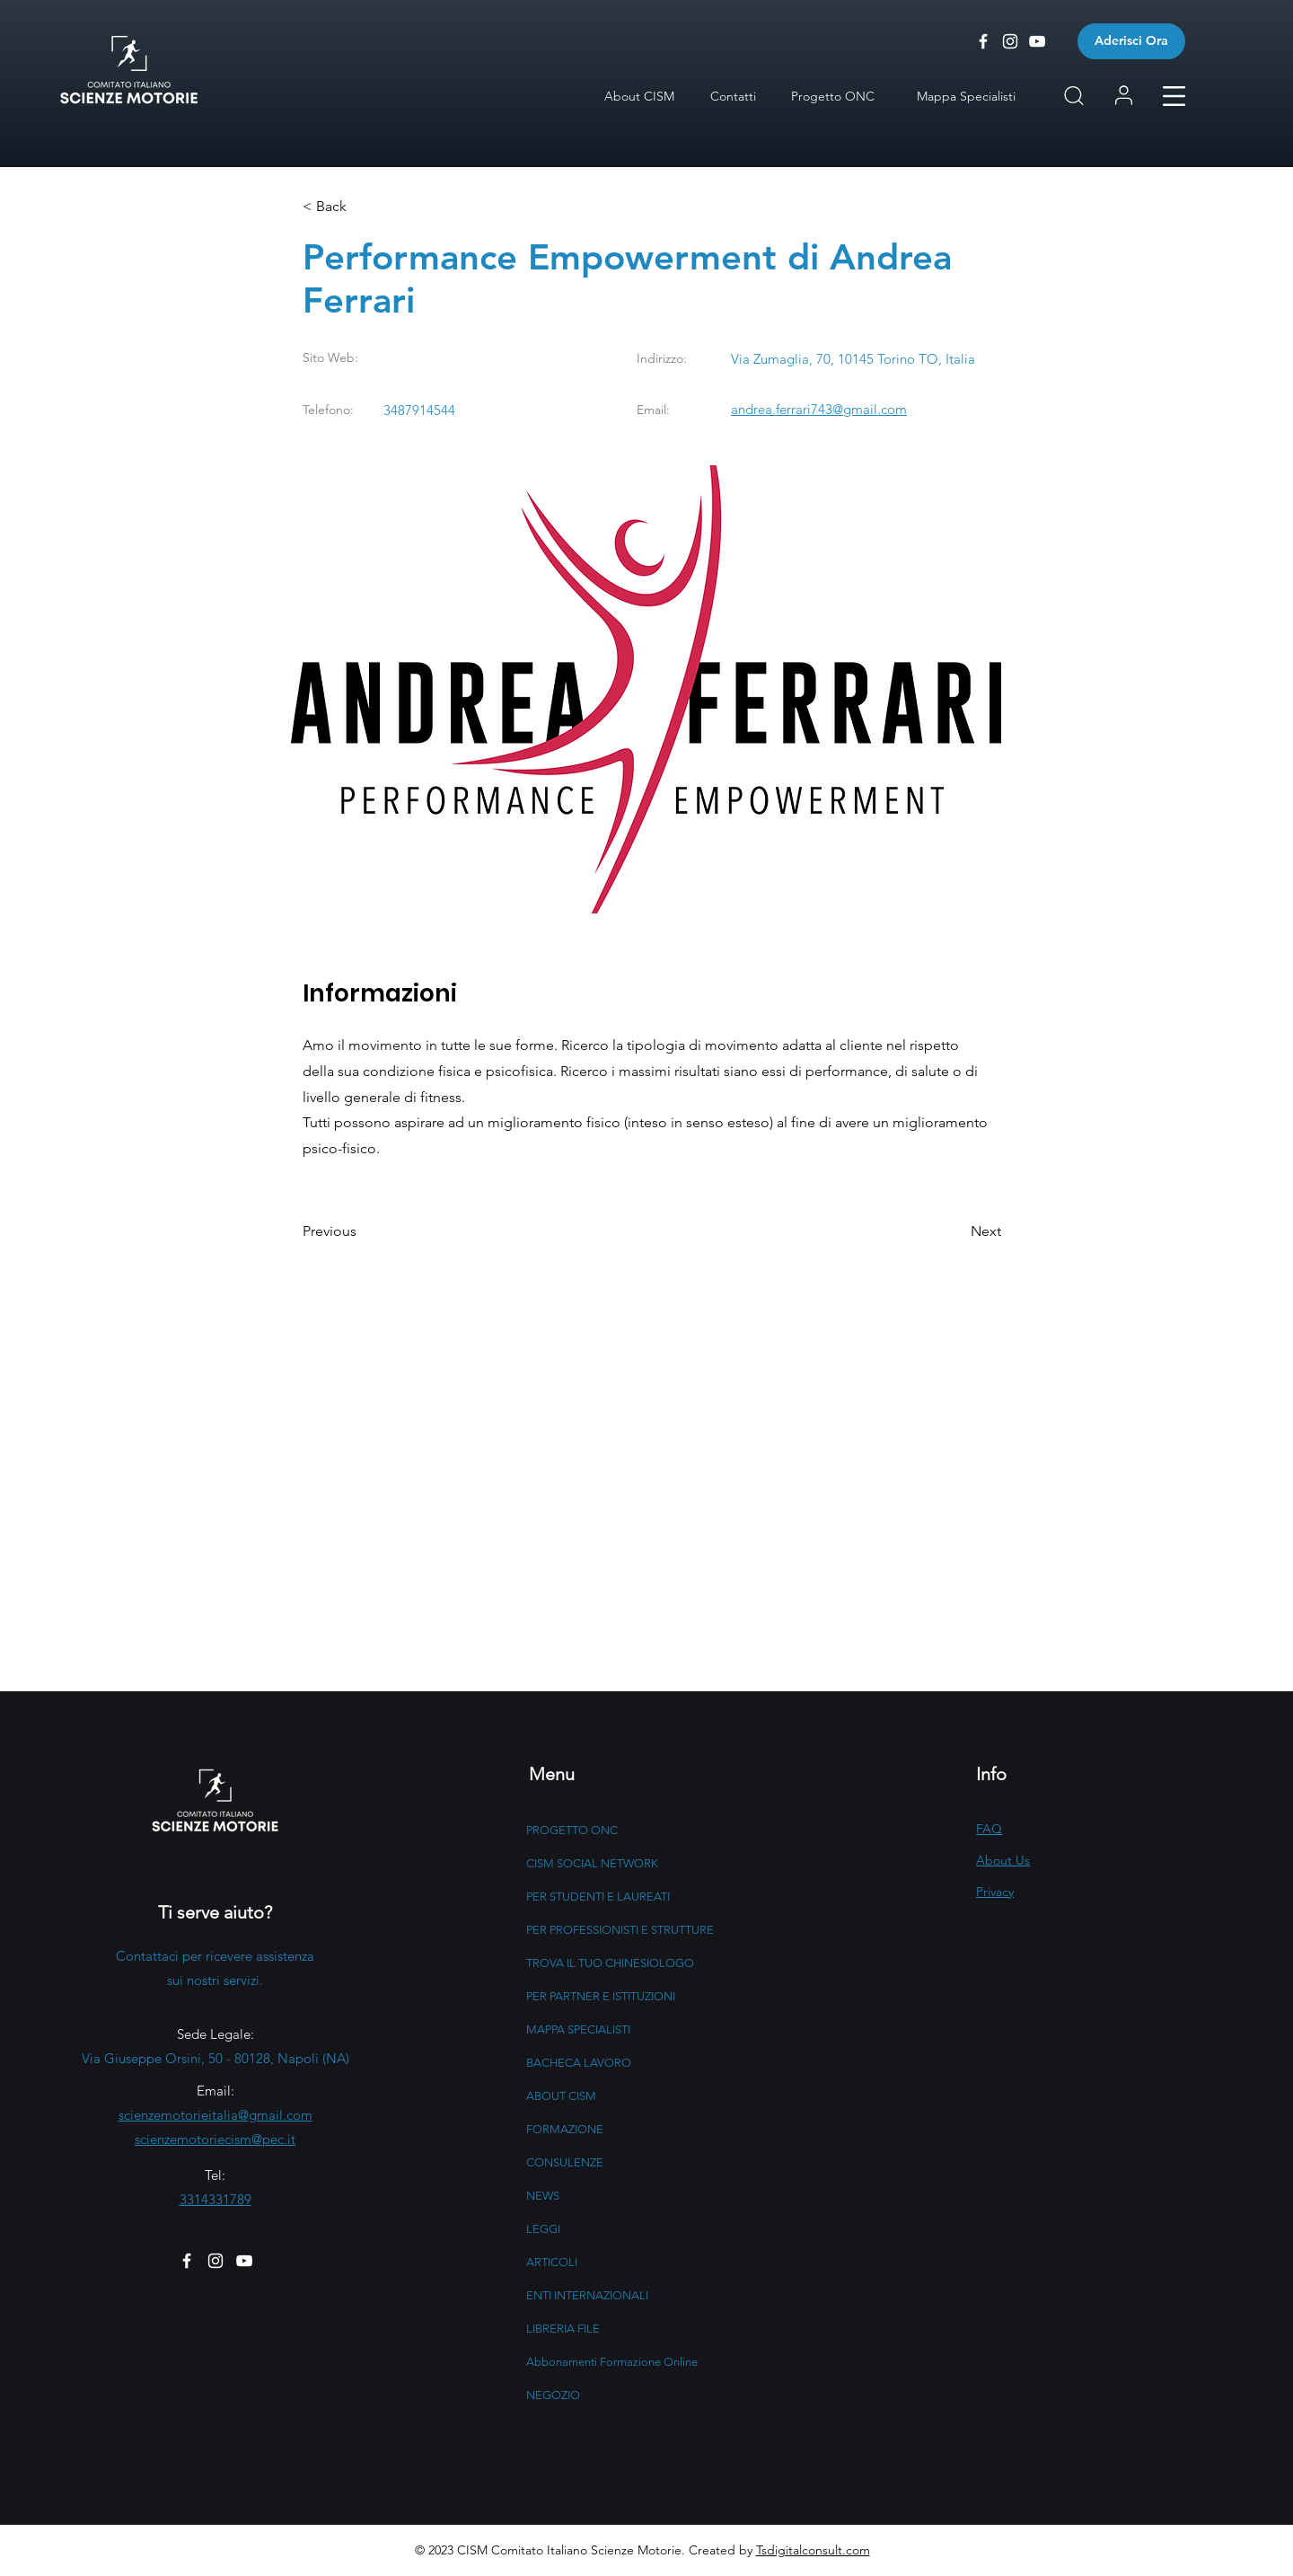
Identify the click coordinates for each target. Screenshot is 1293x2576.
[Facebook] (187, 2261)
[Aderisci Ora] (1131, 41)
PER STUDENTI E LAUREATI (598, 1896)
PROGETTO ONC (572, 1830)
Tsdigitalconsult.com (813, 2550)
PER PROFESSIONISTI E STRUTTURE (620, 1929)
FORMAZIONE (564, 2129)
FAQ (989, 1829)
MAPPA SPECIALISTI (578, 2029)
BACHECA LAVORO (578, 2062)
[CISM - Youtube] (1037, 41)
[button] (1174, 96)
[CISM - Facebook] (983, 41)
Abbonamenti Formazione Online (612, 2362)
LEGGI (543, 2229)
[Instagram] (215, 2261)
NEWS (542, 2195)
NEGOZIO (553, 2395)
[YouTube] (244, 2261)
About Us (1003, 1860)
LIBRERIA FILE (563, 2328)
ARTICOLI (551, 2262)
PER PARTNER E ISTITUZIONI (600, 1996)
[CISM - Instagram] (1010, 41)
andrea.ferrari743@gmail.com (819, 409)
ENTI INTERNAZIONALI (587, 2295)
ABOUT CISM (561, 2096)
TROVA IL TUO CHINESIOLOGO (610, 1963)
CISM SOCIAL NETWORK (592, 1863)
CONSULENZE (564, 2162)
